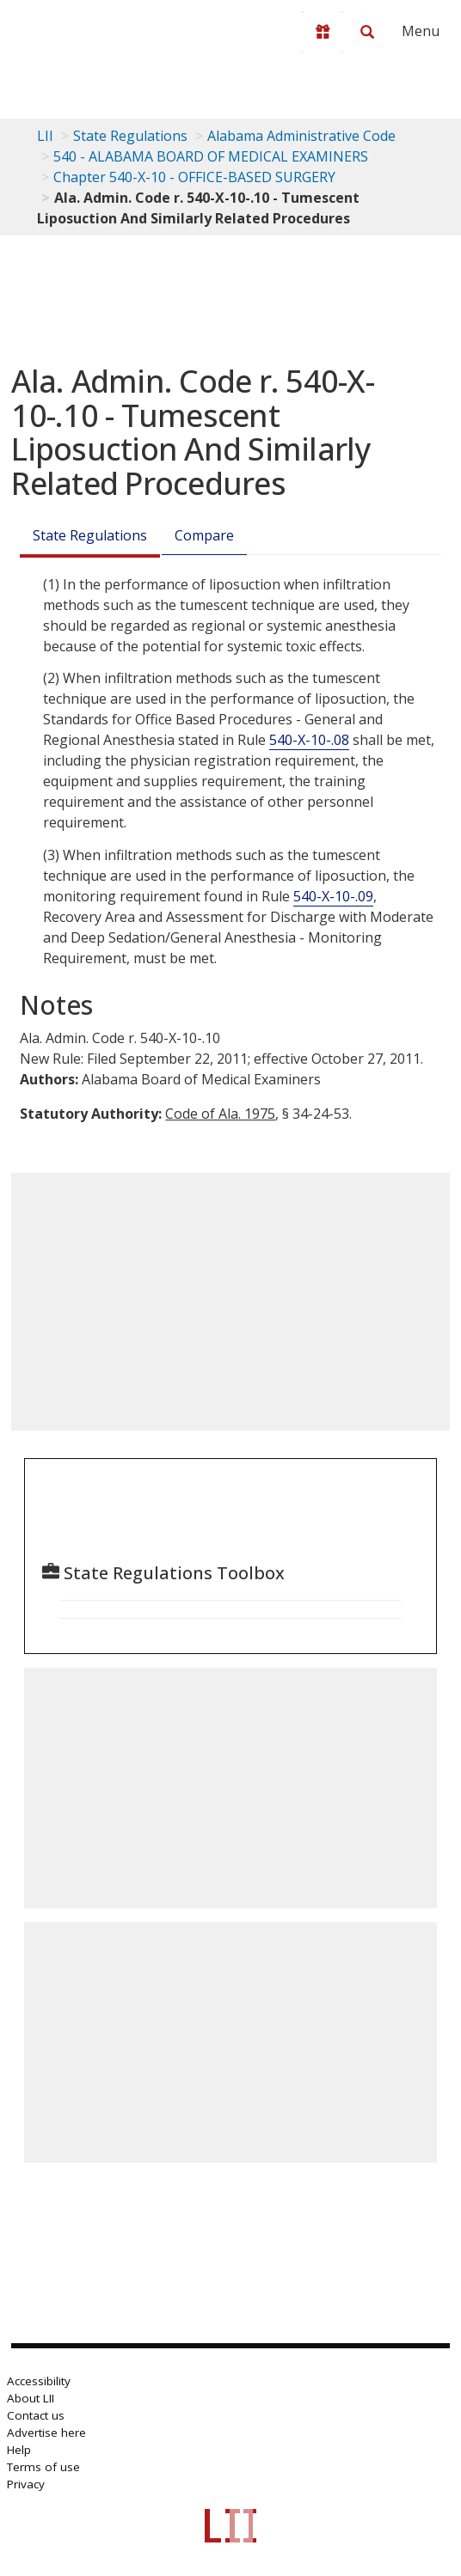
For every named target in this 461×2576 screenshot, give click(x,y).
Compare (204, 535)
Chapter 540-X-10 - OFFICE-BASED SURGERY (194, 177)
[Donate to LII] (322, 31)
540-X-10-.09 (333, 896)
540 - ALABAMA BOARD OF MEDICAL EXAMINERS (210, 156)
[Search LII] (367, 31)
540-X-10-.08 (309, 739)
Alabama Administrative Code (301, 135)
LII (45, 135)
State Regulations (130, 135)
